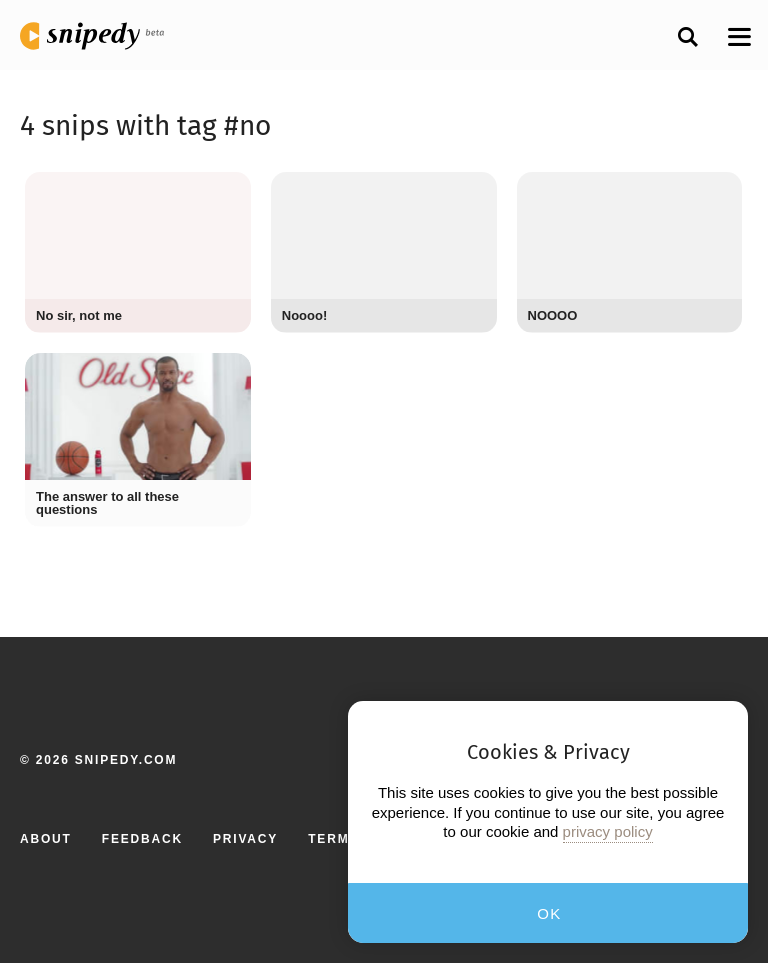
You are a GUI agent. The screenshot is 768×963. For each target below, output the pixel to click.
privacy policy (608, 831)
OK (549, 913)
